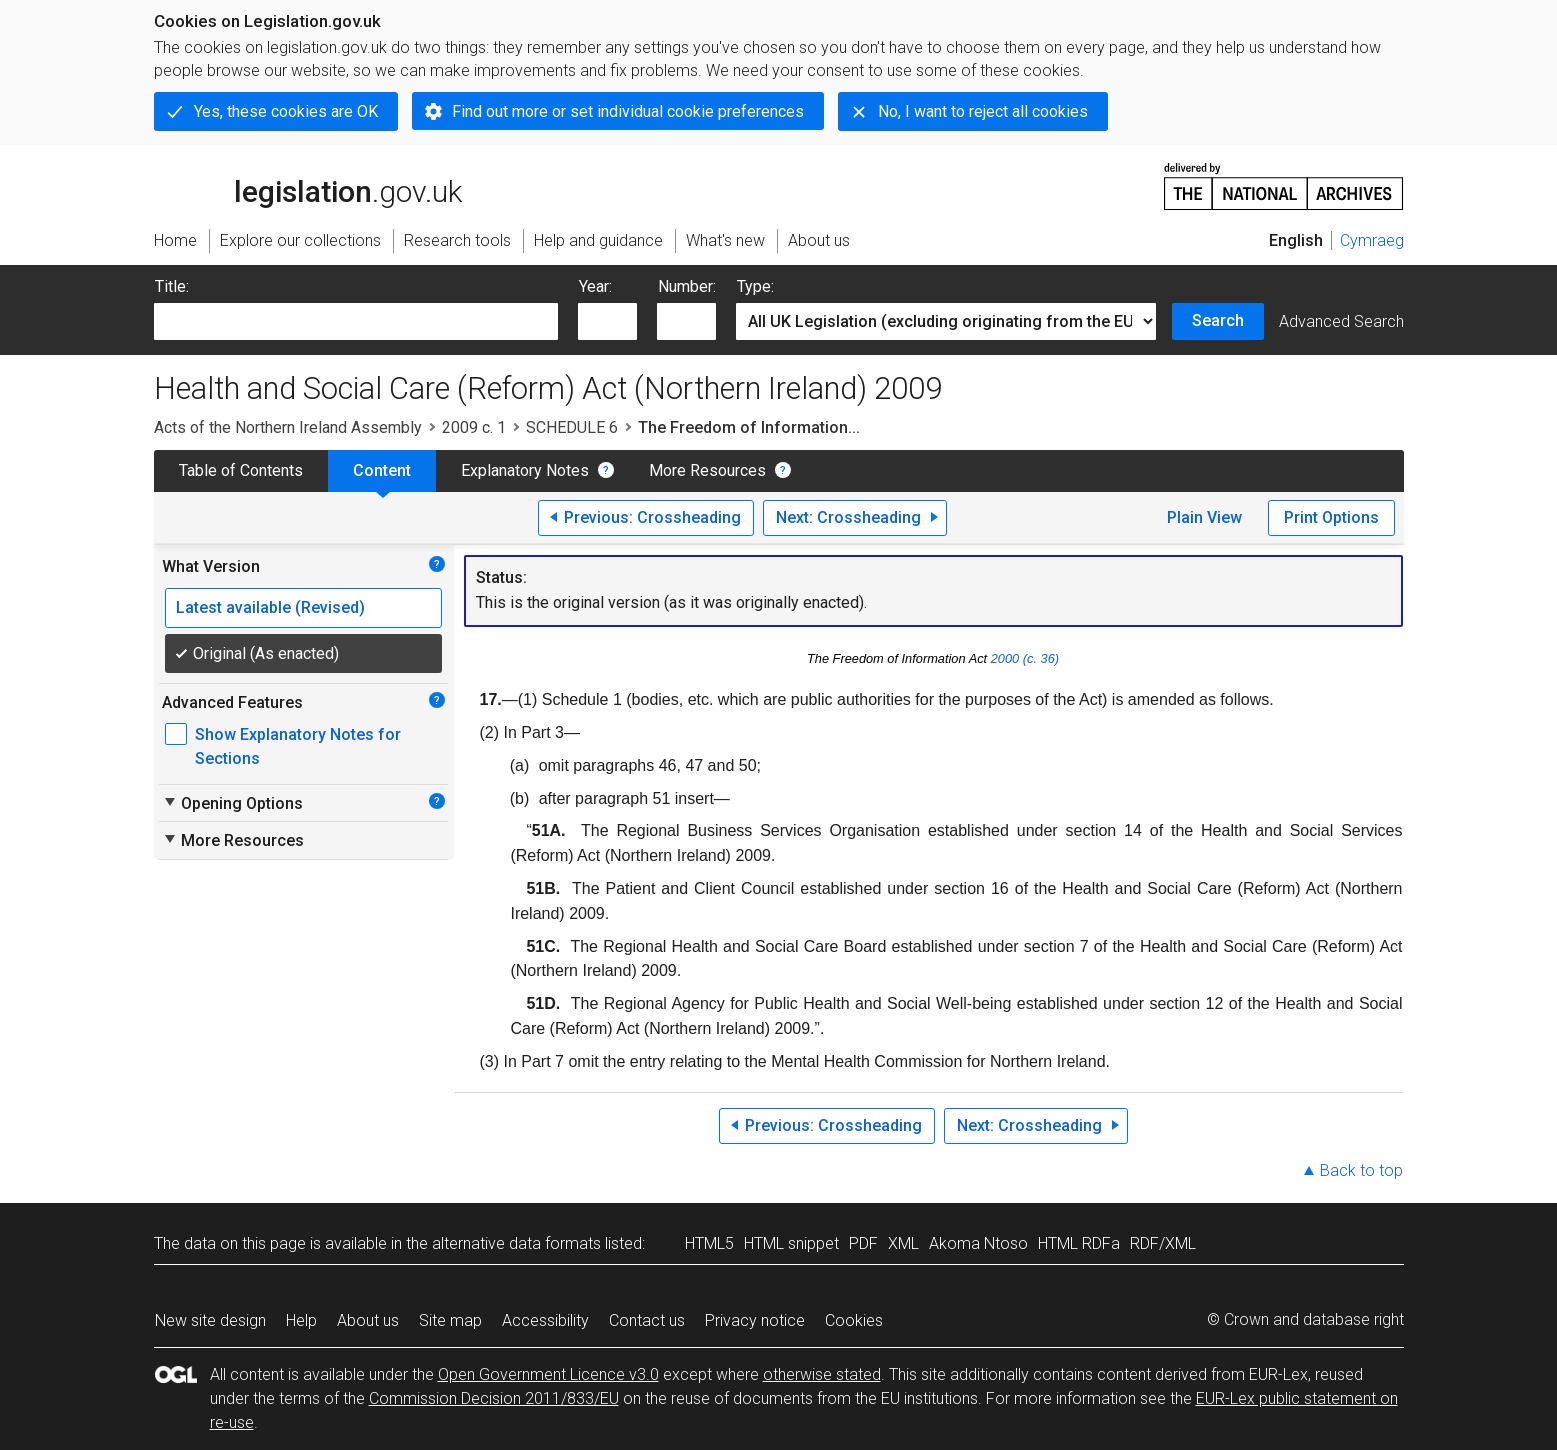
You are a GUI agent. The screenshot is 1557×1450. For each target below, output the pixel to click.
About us (368, 1320)
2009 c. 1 (474, 427)
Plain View (1204, 517)
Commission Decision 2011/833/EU (494, 1398)
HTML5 (709, 1243)
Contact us (647, 1320)
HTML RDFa (1079, 1243)
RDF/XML (1163, 1243)
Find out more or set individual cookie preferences (628, 111)
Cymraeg (1372, 240)
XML (903, 1243)
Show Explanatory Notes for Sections (298, 746)
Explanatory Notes (525, 470)
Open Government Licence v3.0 (548, 1374)
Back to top (1361, 1170)
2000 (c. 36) (1025, 658)
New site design (210, 1320)
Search (1218, 320)
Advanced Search (1341, 321)
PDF (863, 1243)
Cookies (854, 1320)
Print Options (1331, 517)
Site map (450, 1320)
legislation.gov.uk (308, 185)
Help (301, 1320)
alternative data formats (516, 1243)
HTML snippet (791, 1243)
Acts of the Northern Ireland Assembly (288, 427)
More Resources (707, 470)
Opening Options (232, 803)
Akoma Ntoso (978, 1243)
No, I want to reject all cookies (983, 111)
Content (382, 470)
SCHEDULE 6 (572, 427)
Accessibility (545, 1320)
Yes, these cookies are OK (286, 111)
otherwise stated (822, 1374)
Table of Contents (241, 470)
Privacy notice (755, 1320)
